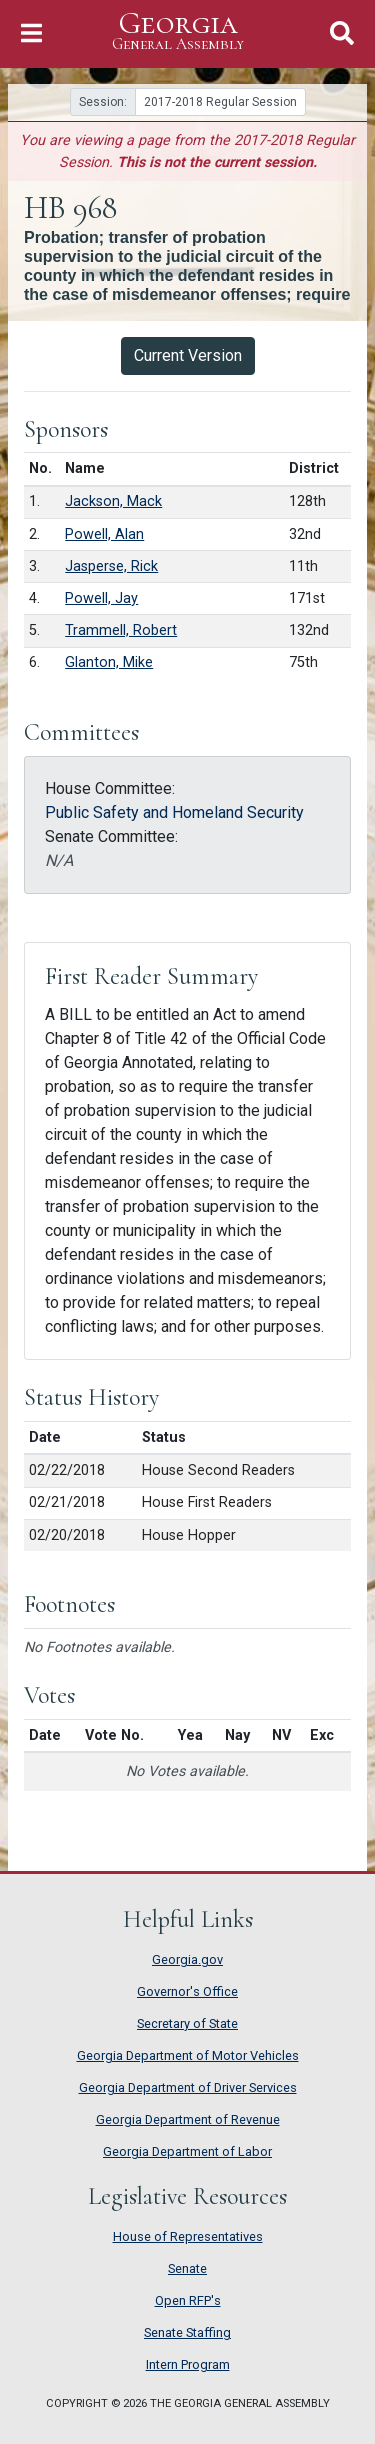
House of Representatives (188, 2236)
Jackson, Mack (113, 501)
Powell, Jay (101, 598)
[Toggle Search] (342, 33)
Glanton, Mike (109, 662)
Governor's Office (187, 1991)
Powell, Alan (104, 534)
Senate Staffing (187, 2332)
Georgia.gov (187, 1959)
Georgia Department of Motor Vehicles (188, 2055)
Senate (187, 2268)
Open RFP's (188, 2300)
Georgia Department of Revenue (188, 2119)
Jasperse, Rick (111, 566)
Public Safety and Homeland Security (174, 812)
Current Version (188, 355)
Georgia (178, 31)
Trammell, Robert (121, 630)
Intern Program (188, 2364)
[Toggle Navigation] (31, 33)
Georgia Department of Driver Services (188, 2087)
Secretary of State (187, 2023)
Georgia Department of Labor (187, 2151)
